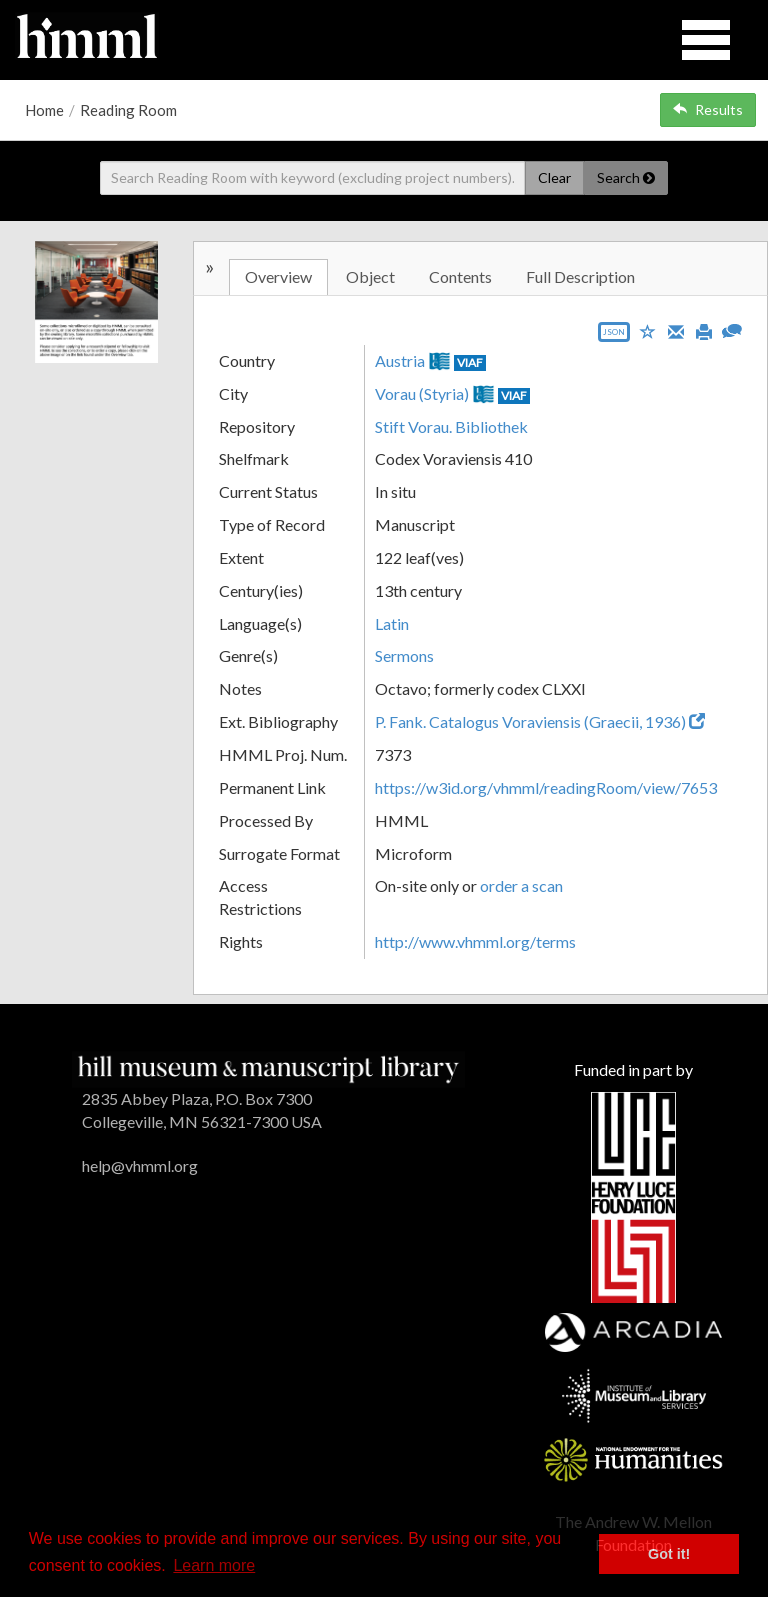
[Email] (676, 330)
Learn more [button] (214, 1565)
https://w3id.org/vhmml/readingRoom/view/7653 (546, 787)
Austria (400, 360)
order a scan (521, 885)
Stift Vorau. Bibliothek (451, 426)
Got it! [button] (669, 1554)
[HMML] (268, 1067)
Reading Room (128, 110)
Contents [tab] (460, 276)
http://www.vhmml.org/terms (475, 941)
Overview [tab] (278, 276)
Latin (392, 623)
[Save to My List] (648, 330)
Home (44, 110)
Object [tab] (370, 276)
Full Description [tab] (580, 276)
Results (708, 109)
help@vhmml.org (140, 1165)
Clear (554, 177)
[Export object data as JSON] (614, 336)
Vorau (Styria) (422, 393)
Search (626, 177)
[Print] (704, 330)
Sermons (404, 655)
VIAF (470, 362)
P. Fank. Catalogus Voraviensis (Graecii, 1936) (540, 721)
